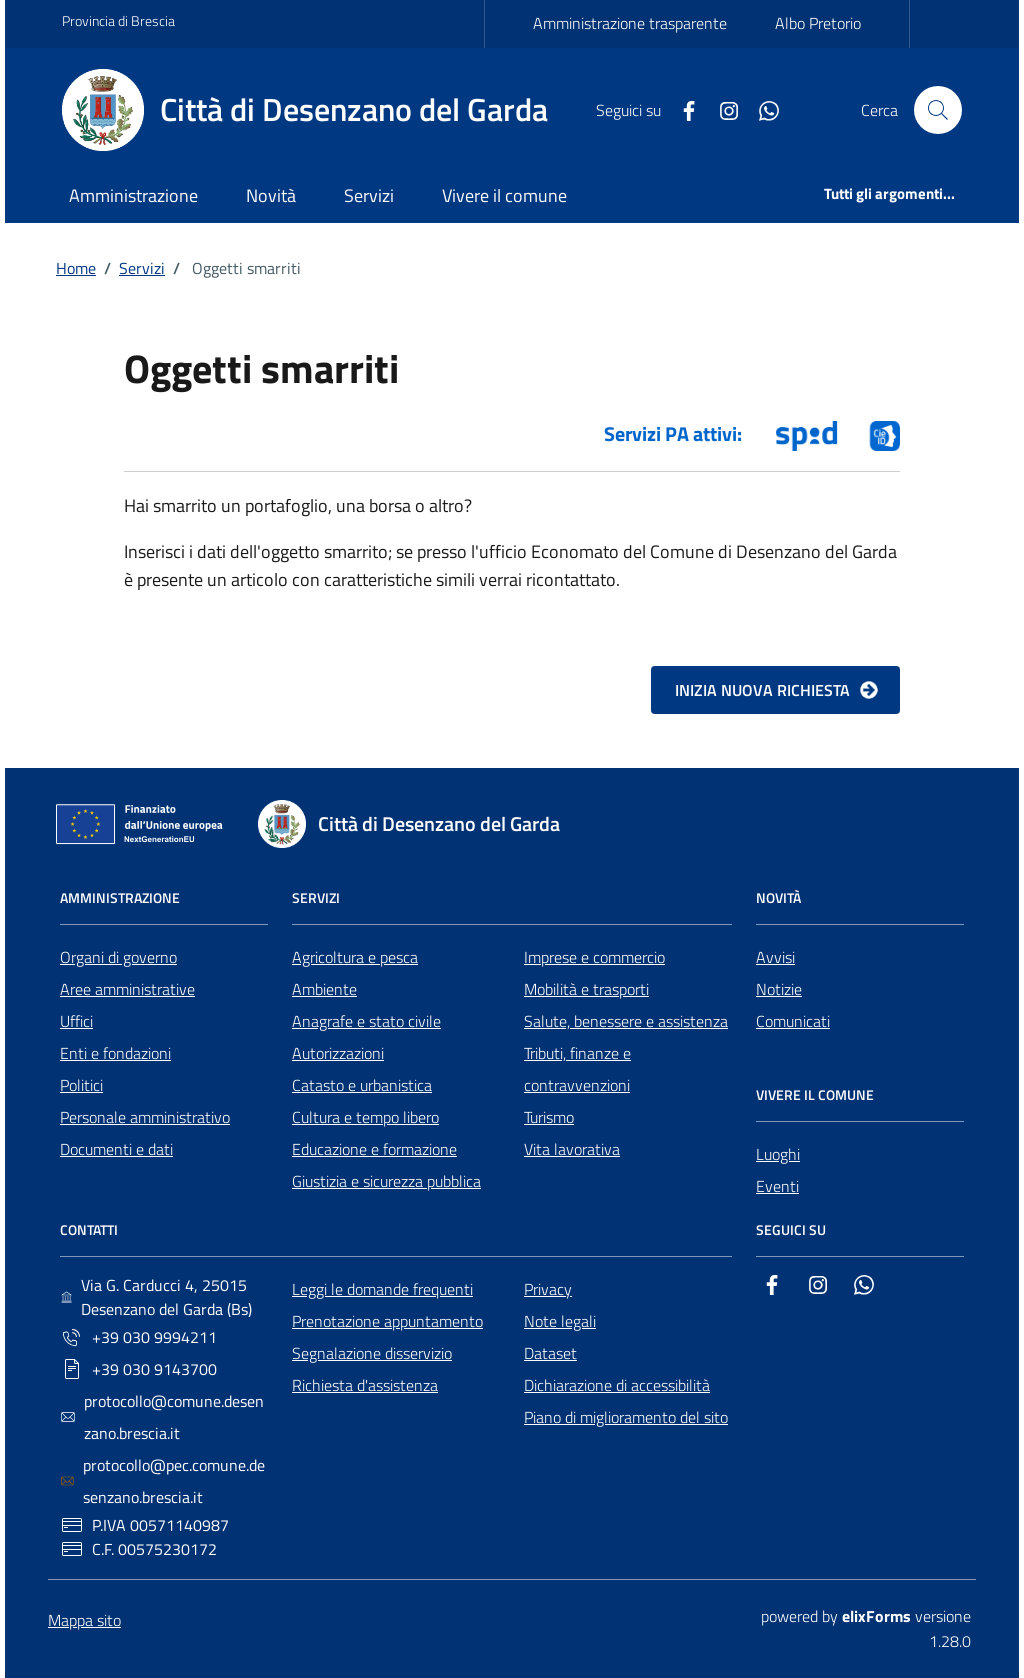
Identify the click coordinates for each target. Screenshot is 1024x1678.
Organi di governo (118, 957)
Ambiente (324, 989)
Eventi (777, 1186)
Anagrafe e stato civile (366, 1021)
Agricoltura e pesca (355, 957)
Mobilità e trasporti (586, 989)
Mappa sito (84, 1620)
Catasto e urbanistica (362, 1085)
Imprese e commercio (594, 957)
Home (76, 268)
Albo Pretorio (818, 23)
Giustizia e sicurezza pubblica (386, 1181)
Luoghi (778, 1154)
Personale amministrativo (145, 1117)
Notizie (779, 989)
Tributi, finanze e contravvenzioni (577, 1069)
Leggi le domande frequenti (382, 1289)
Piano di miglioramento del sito (626, 1417)
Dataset (550, 1353)
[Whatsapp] (761, 109)
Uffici (76, 1021)
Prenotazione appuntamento (387, 1321)
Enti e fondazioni (115, 1053)
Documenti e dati (116, 1149)
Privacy (548, 1289)
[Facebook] (681, 109)
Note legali (560, 1321)
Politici (81, 1085)
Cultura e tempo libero (365, 1117)
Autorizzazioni (338, 1053)
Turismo (549, 1117)
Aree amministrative (127, 989)
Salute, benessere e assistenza (626, 1021)
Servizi (142, 268)
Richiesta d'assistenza (365, 1385)
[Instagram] (721, 109)
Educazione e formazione (374, 1149)
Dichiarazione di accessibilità (617, 1385)
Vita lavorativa (572, 1149)
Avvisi (775, 957)
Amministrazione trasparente (630, 23)
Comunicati (793, 1021)
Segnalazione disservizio (372, 1353)
